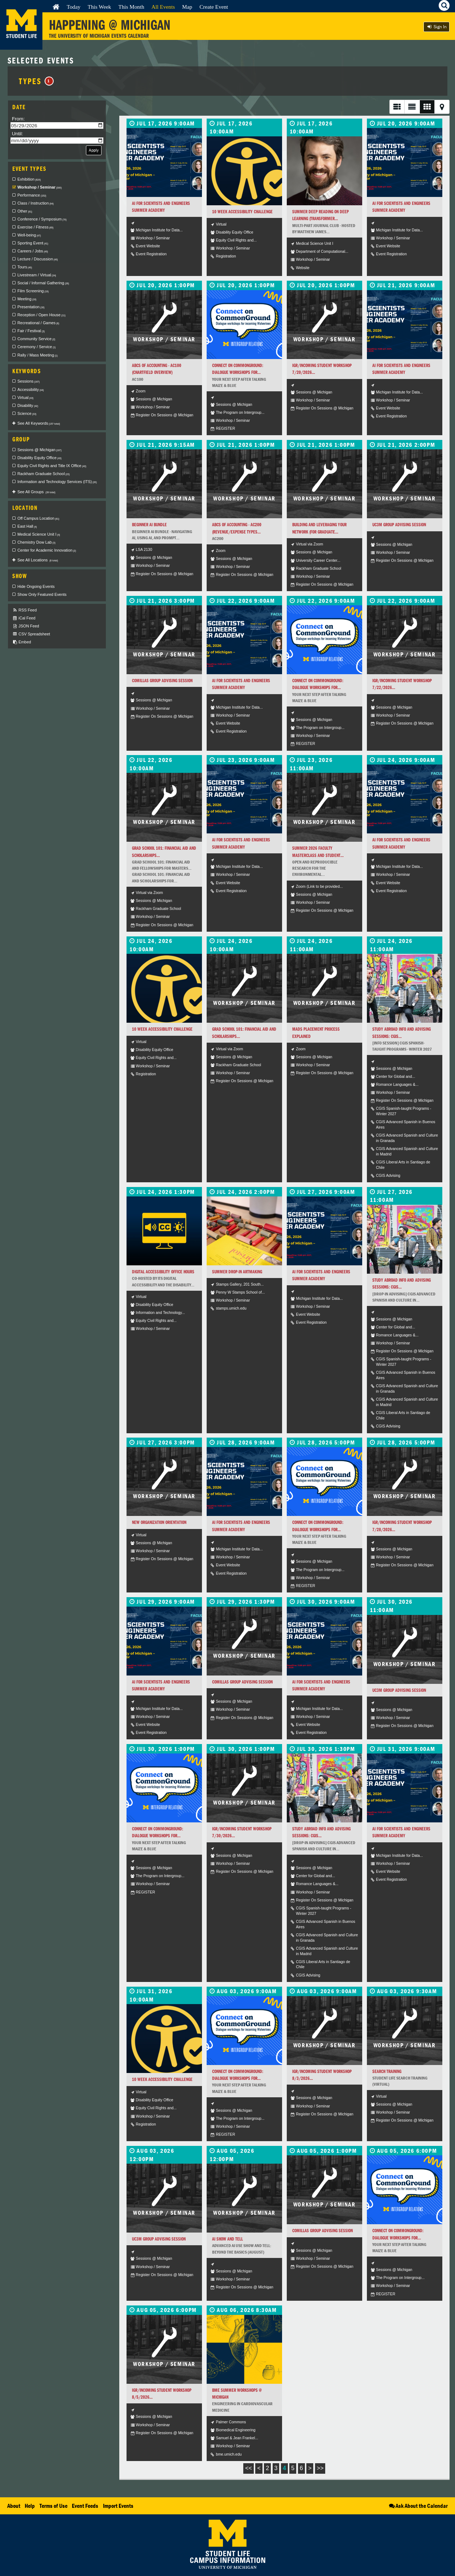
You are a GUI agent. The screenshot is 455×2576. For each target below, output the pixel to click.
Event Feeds (85, 2505)
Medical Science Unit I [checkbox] (38, 534)
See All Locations (37, 560)
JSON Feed (25, 626)
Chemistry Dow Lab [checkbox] (36, 542)
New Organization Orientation (159, 1522)
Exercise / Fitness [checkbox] (35, 227)
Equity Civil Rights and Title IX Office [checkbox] (51, 465)
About (13, 2505)
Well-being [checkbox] (29, 235)
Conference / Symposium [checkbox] (42, 219)
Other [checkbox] (24, 211)
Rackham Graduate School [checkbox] (43, 473)
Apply (94, 150)
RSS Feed (24, 610)
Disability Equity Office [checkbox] (39, 458)
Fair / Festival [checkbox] (31, 331)
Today (73, 7)
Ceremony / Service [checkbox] (36, 347)
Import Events (118, 2505)
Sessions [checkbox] (28, 381)
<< (248, 2468)
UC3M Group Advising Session (399, 525)
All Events (163, 7)
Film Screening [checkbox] (33, 291)
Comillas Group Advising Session (162, 680)
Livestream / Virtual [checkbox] (36, 275)
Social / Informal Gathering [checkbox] (43, 283)
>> (320, 2468)
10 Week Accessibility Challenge (242, 212)
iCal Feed (24, 618)
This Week (99, 7)
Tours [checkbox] (24, 267)
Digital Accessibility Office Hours (163, 1272)
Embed (21, 642)
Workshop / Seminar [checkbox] (39, 187)
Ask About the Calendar (418, 2505)
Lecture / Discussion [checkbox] (37, 259)
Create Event (213, 7)
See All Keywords (38, 423)
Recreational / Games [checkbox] (38, 323)
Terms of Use (53, 2505)
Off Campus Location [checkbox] (38, 518)
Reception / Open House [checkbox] (41, 315)
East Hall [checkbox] (27, 526)
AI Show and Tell (227, 2239)
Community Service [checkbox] (36, 339)
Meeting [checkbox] (26, 299)
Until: (17, 133)
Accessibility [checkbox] (30, 389)
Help (30, 2505)
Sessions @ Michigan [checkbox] (39, 450)
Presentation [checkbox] (31, 307)
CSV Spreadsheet (31, 634)
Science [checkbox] (26, 413)
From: (18, 118)
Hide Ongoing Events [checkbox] (36, 586)
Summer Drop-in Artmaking (237, 1272)
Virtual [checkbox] (25, 397)
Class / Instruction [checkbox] (35, 203)
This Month (131, 7)
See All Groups (36, 492)
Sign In (436, 27)
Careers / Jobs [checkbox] (32, 251)
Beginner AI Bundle (149, 525)
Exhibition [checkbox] (29, 179)
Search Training (386, 2071)
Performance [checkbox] (31, 195)
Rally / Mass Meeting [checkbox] (37, 355)
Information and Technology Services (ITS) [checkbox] (57, 481)
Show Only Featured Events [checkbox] (41, 594)
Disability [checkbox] (27, 405)
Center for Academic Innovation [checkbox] (46, 550)
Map (187, 7)
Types (36, 80)
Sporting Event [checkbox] (32, 243)
